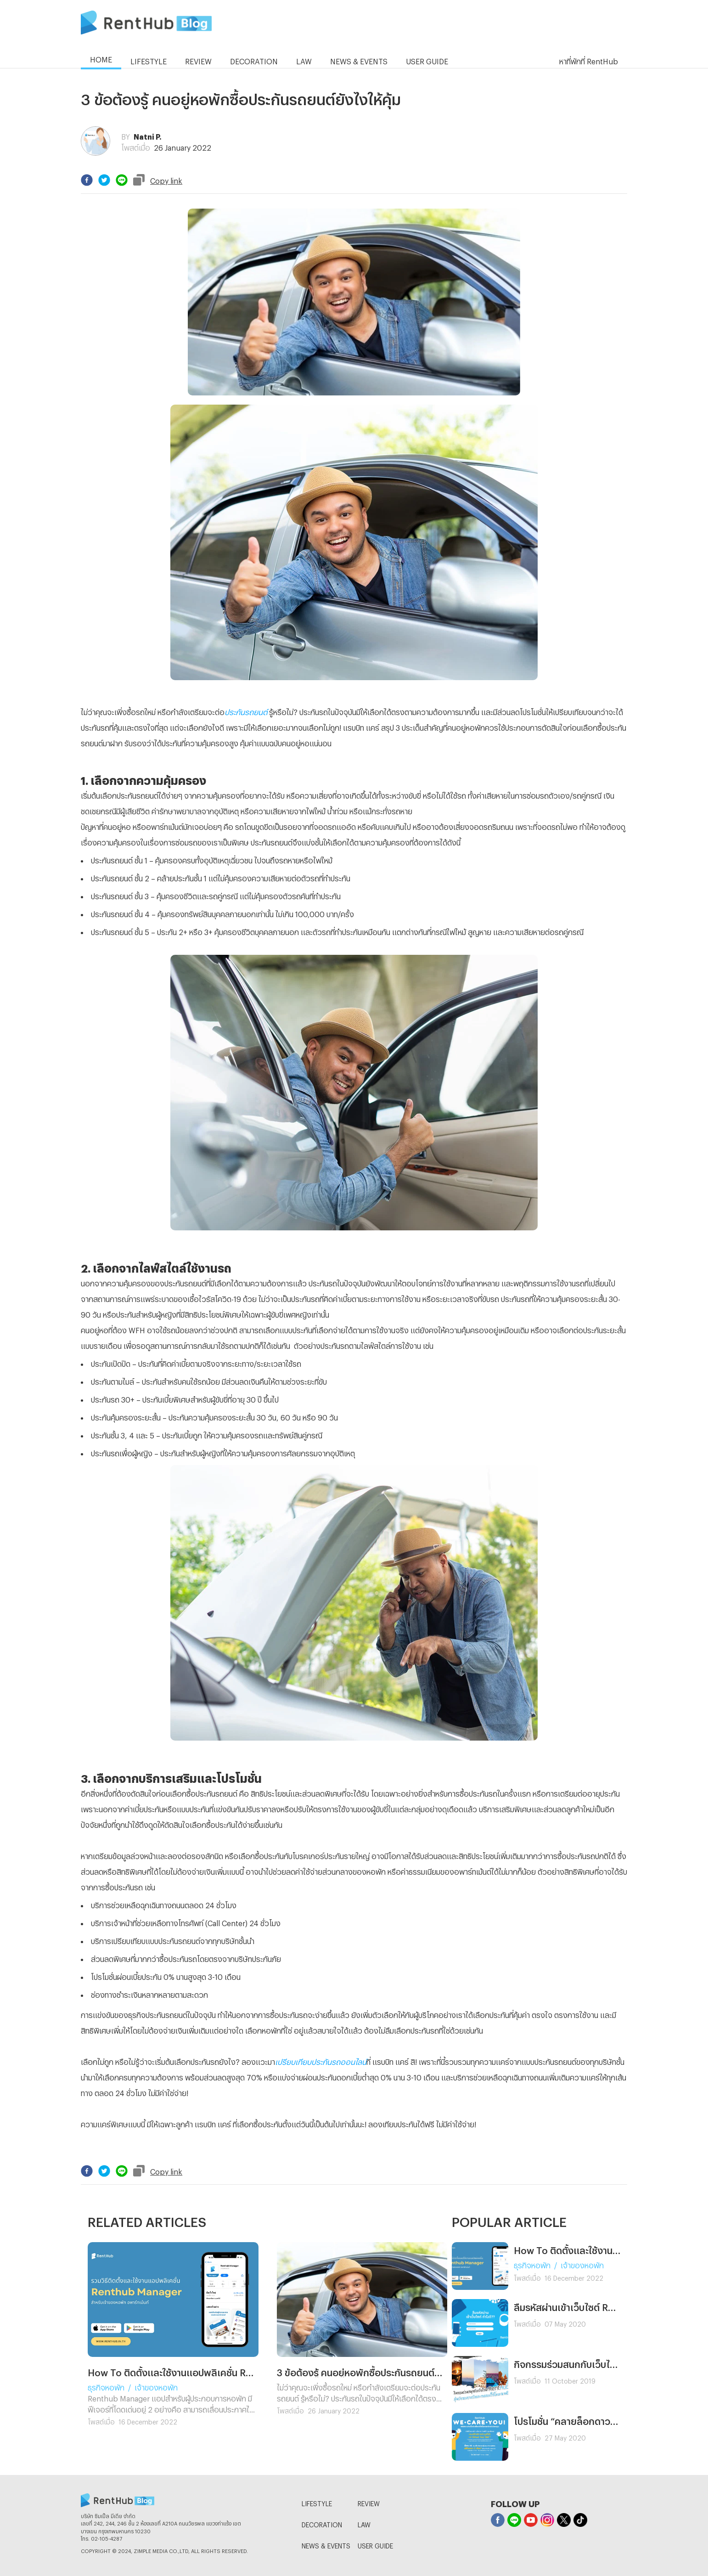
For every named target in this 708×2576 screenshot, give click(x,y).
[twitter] (104, 180)
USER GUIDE (375, 2544)
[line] (122, 180)
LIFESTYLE (317, 2502)
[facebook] (87, 180)
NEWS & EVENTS (326, 2544)
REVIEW (369, 2502)
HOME (101, 58)
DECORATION (322, 2523)
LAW (364, 2523)
